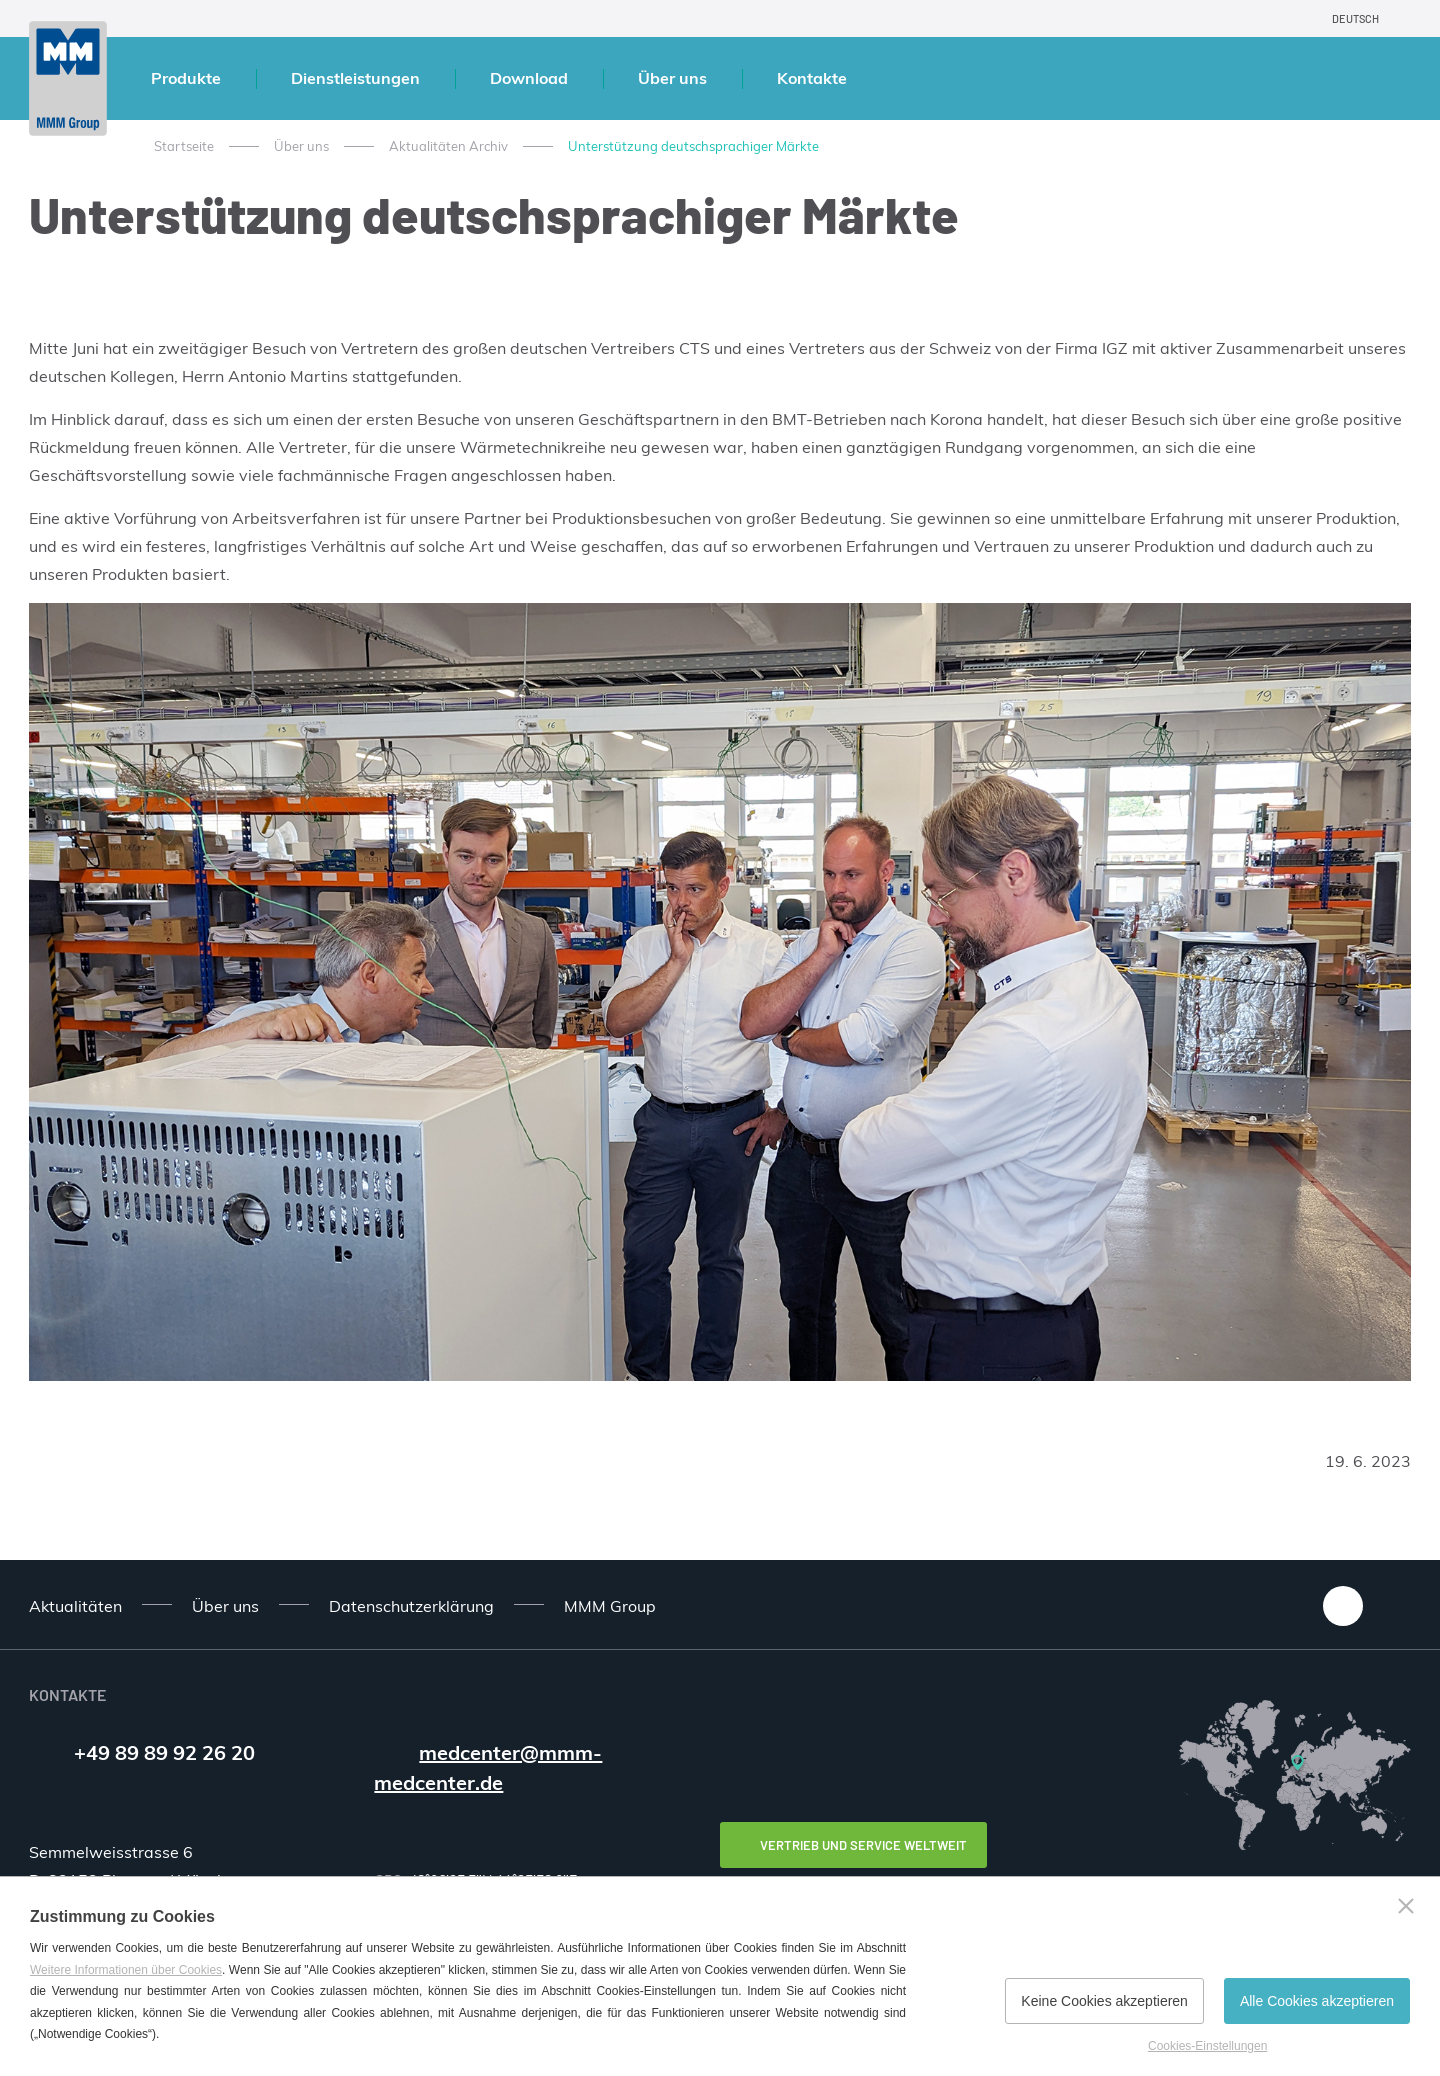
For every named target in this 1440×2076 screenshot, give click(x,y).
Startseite (184, 146)
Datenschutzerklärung (411, 1606)
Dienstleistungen (355, 78)
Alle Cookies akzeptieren (1317, 2001)
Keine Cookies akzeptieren (1104, 2001)
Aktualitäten (75, 1606)
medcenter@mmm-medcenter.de (488, 1767)
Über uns (672, 78)
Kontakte (812, 78)
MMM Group (610, 1606)
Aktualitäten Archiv (448, 146)
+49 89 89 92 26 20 (164, 1752)
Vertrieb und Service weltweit (863, 1845)
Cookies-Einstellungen (1207, 2046)
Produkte (186, 78)
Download (529, 78)
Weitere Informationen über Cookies (126, 1970)
